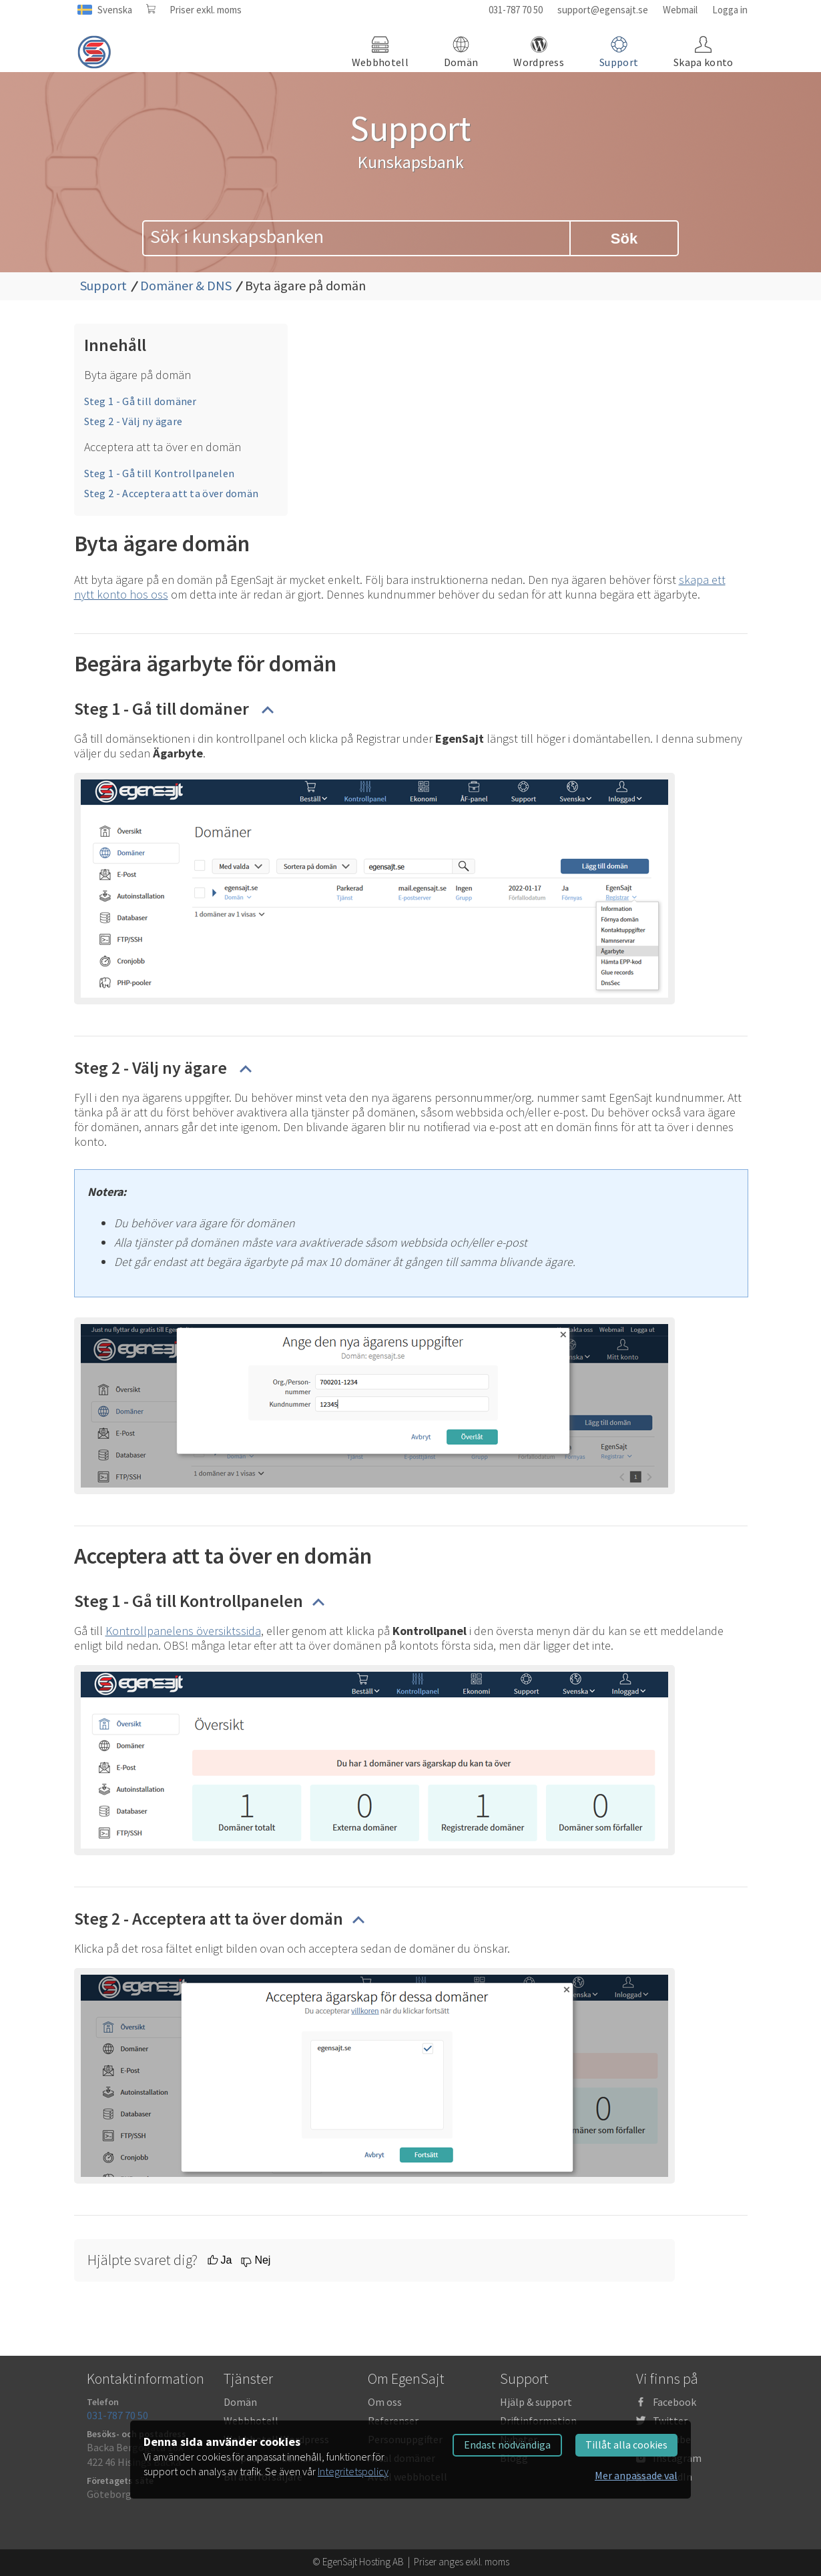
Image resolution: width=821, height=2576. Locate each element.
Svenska (114, 10)
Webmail (680, 9)
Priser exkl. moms (206, 9)
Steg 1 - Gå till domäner (140, 401)
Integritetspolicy (353, 2471)
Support (103, 285)
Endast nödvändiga (507, 2444)
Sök (624, 238)
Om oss (385, 2401)
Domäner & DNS (186, 285)
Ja (226, 2260)
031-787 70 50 (516, 9)
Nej (262, 2260)
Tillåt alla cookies (626, 2444)
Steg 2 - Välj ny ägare (133, 421)
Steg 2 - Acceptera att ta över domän (171, 493)
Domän (240, 2401)
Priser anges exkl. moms (461, 2561)
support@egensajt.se (602, 9)
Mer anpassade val (636, 2475)
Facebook (674, 2401)
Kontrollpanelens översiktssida (183, 1630)
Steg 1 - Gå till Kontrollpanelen (159, 473)
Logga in (730, 9)
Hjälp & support (536, 2401)
